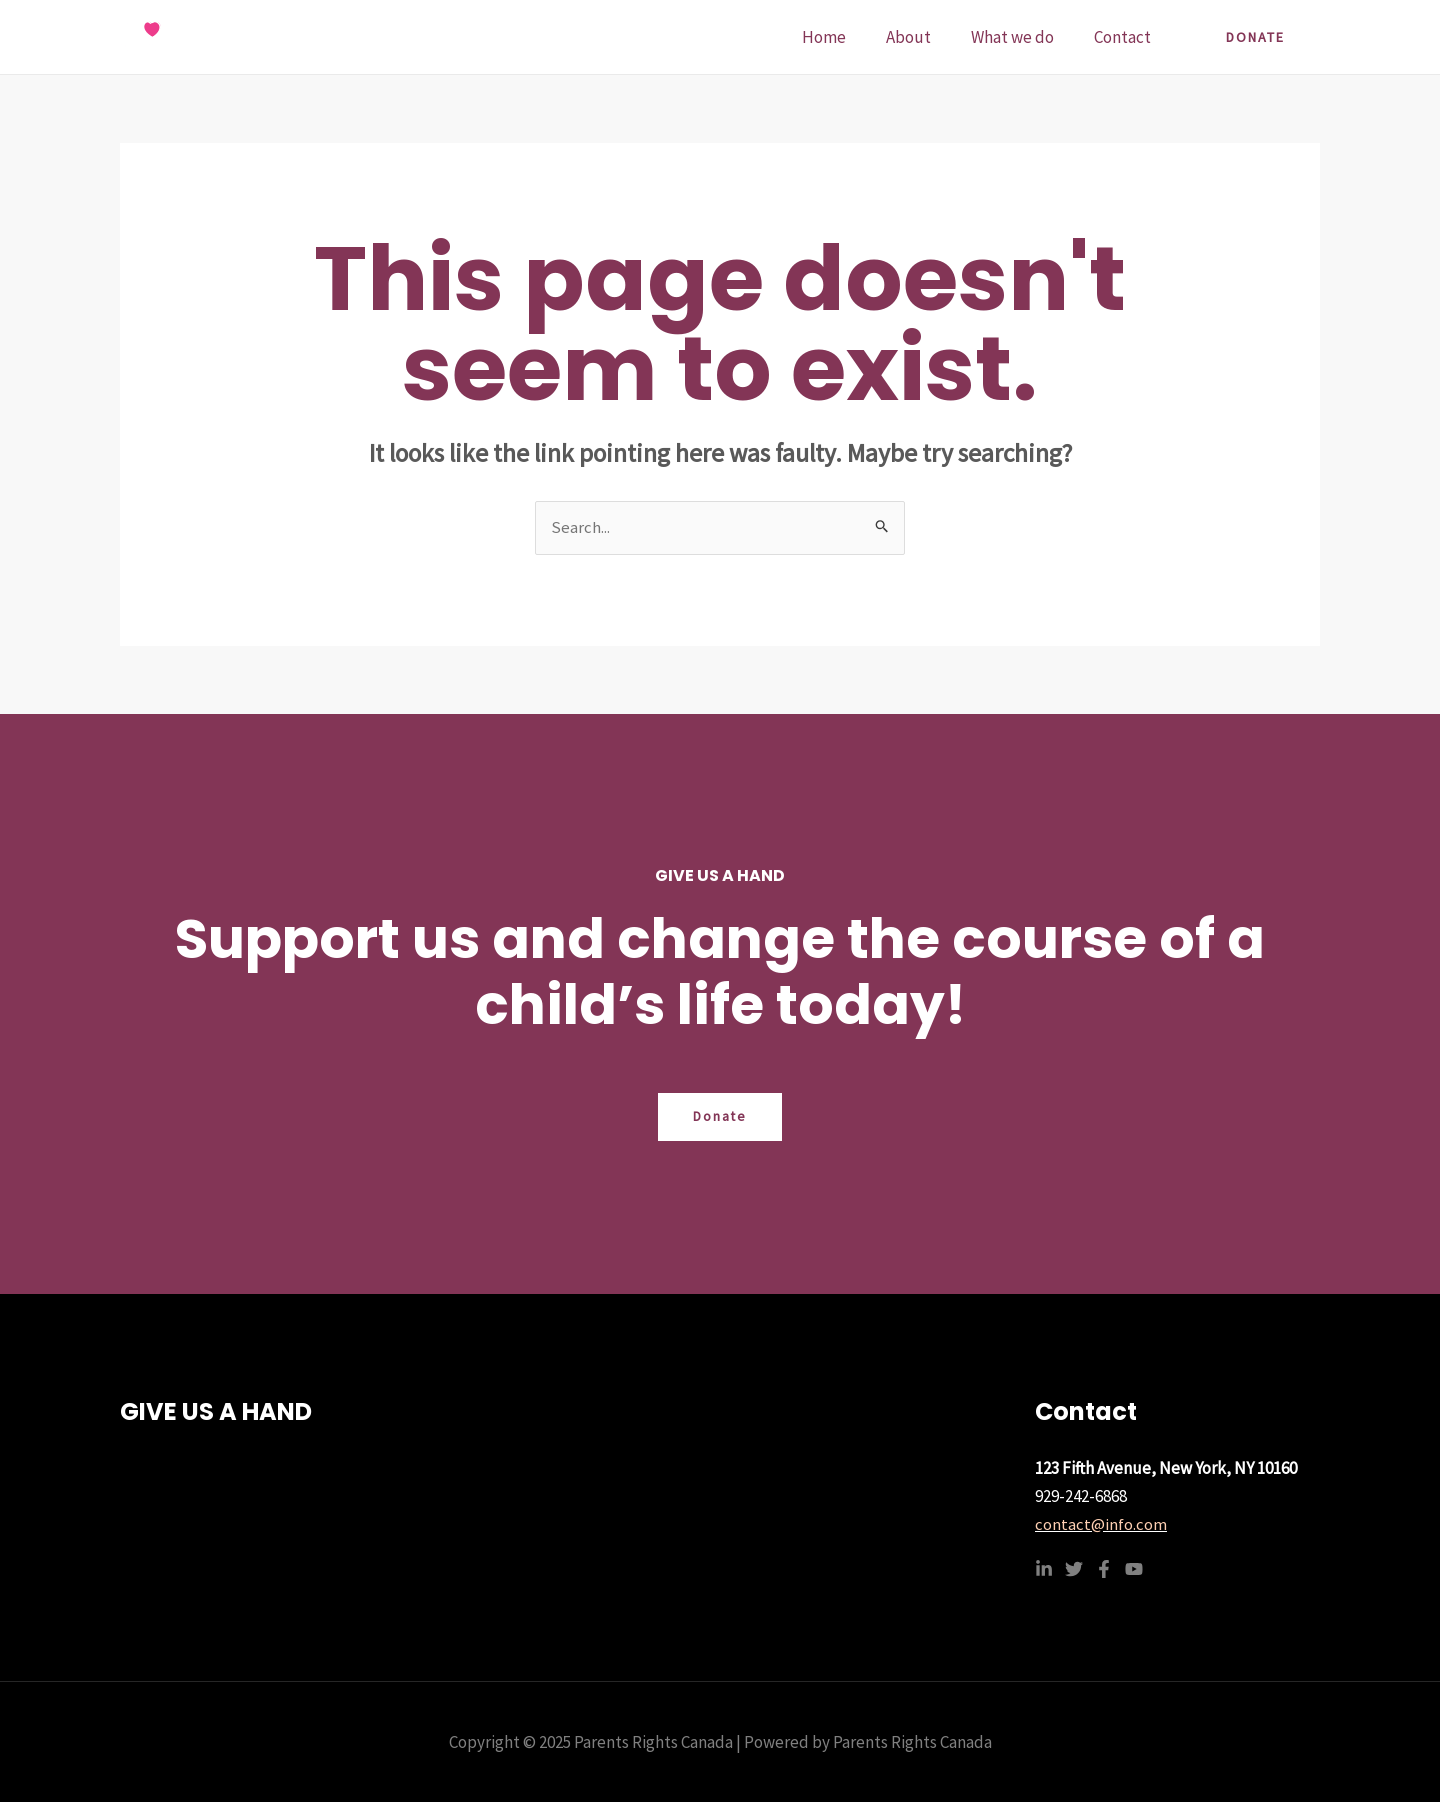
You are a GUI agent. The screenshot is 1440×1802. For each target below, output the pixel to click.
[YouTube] (1134, 1569)
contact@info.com (1101, 1524)
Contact (1125, 37)
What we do (1021, 37)
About (923, 37)
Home (845, 37)
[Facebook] (1104, 1569)
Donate (720, 1118)
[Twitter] (1074, 1569)
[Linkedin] (1044, 1569)
